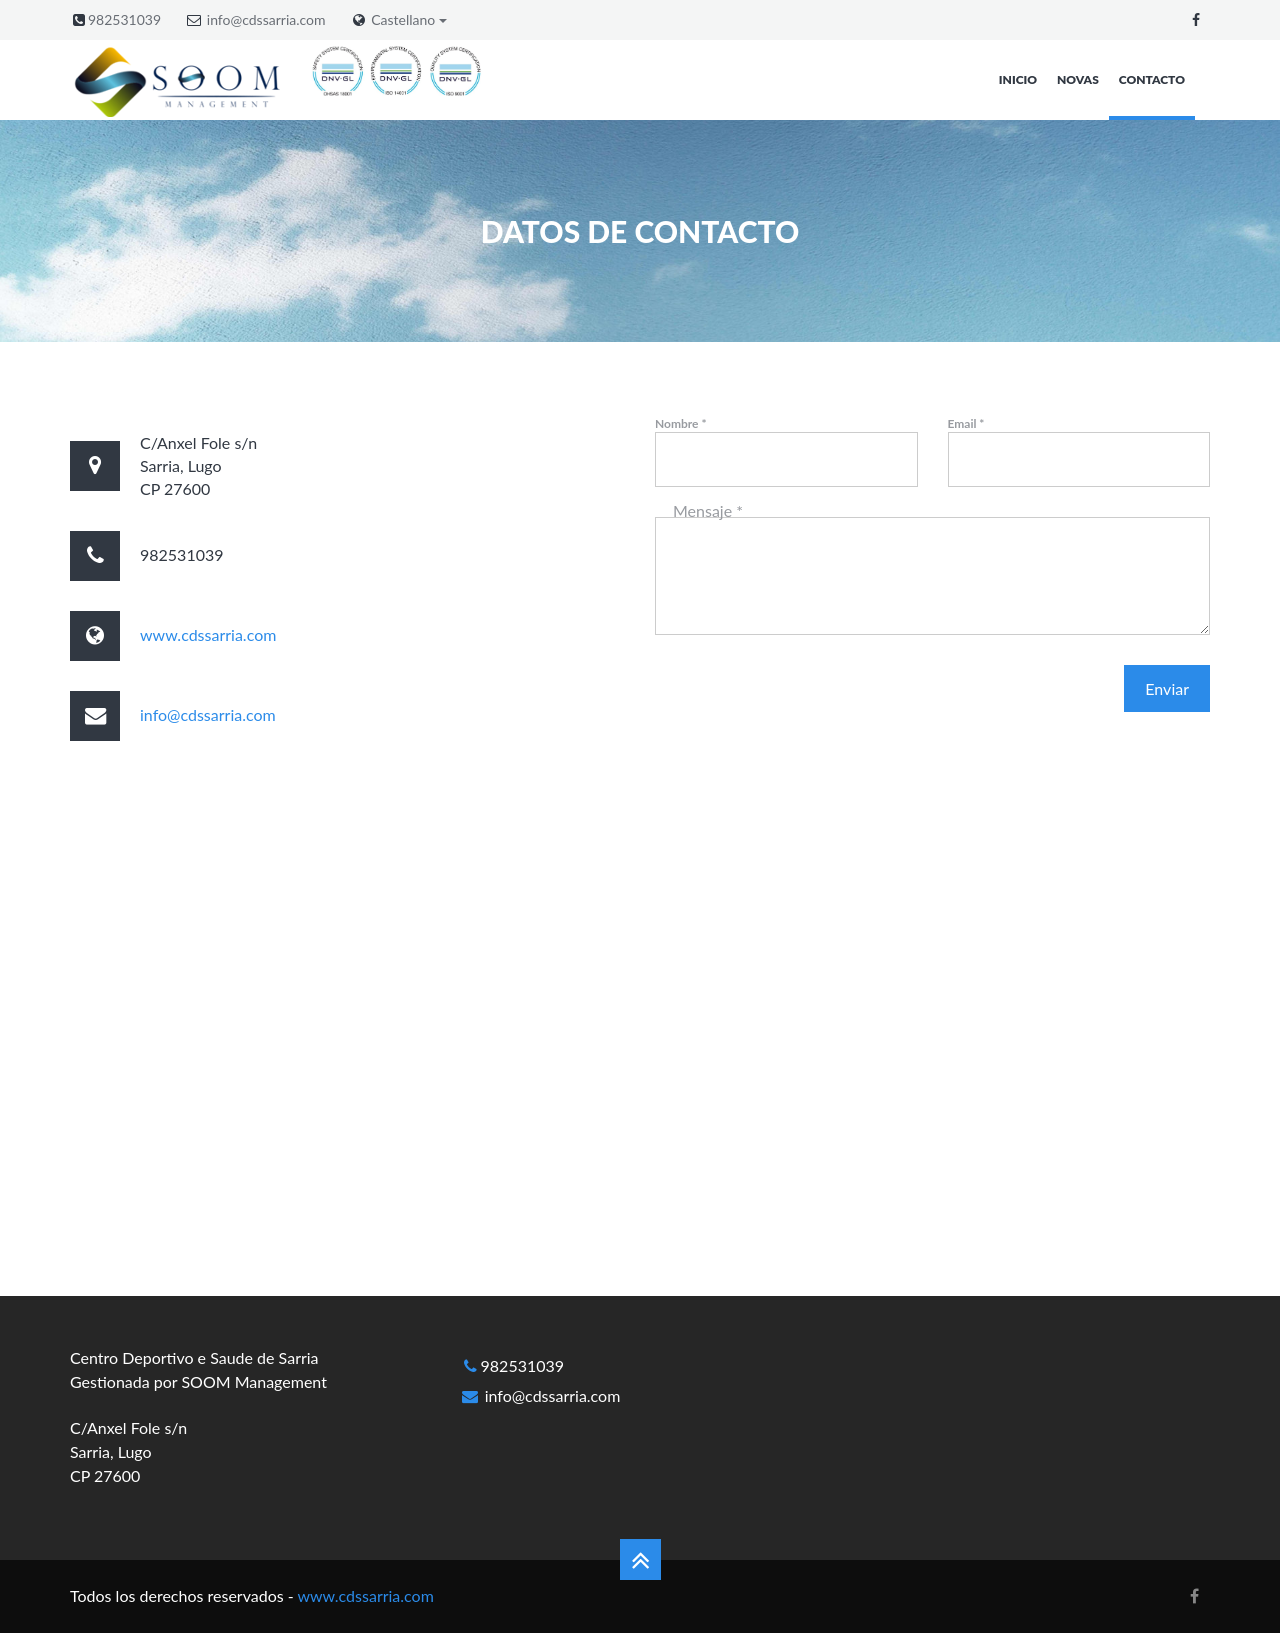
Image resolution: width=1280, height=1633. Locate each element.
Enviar (1167, 688)
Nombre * (681, 423)
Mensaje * (708, 510)
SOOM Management (254, 1381)
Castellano (409, 20)
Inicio (1018, 79)
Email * (966, 423)
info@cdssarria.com (266, 19)
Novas (1078, 79)
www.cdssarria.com (208, 634)
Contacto (1152, 79)
